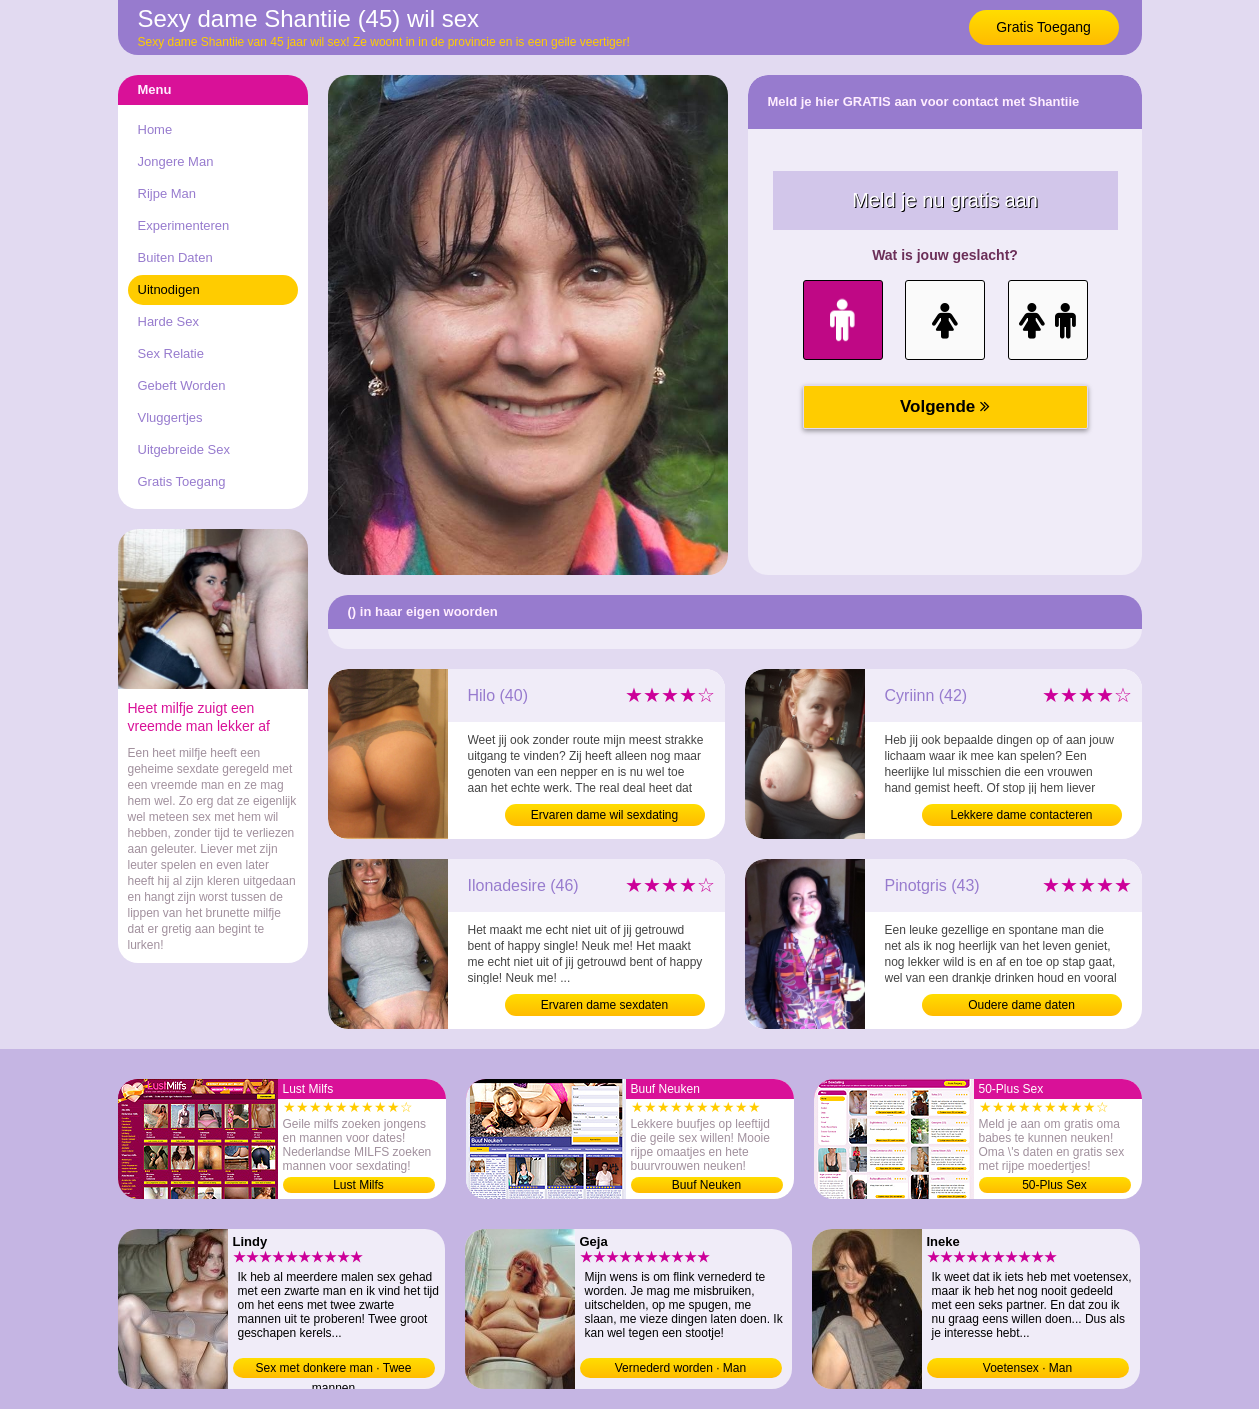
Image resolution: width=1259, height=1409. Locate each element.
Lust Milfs (358, 1185)
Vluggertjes (170, 417)
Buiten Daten (175, 257)
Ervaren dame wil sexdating (604, 815)
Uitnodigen (169, 289)
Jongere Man (176, 161)
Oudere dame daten (1021, 1005)
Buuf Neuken (706, 1185)
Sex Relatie (171, 353)
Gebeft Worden (182, 385)
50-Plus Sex (1054, 1185)
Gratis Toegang (1043, 27)
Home (155, 129)
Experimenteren (184, 225)
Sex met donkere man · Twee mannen (334, 1369)
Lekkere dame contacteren (1021, 815)
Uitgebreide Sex (184, 449)
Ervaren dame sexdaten (604, 1005)
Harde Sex (168, 321)
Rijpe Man (167, 193)
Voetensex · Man (1027, 1368)
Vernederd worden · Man (680, 1368)
